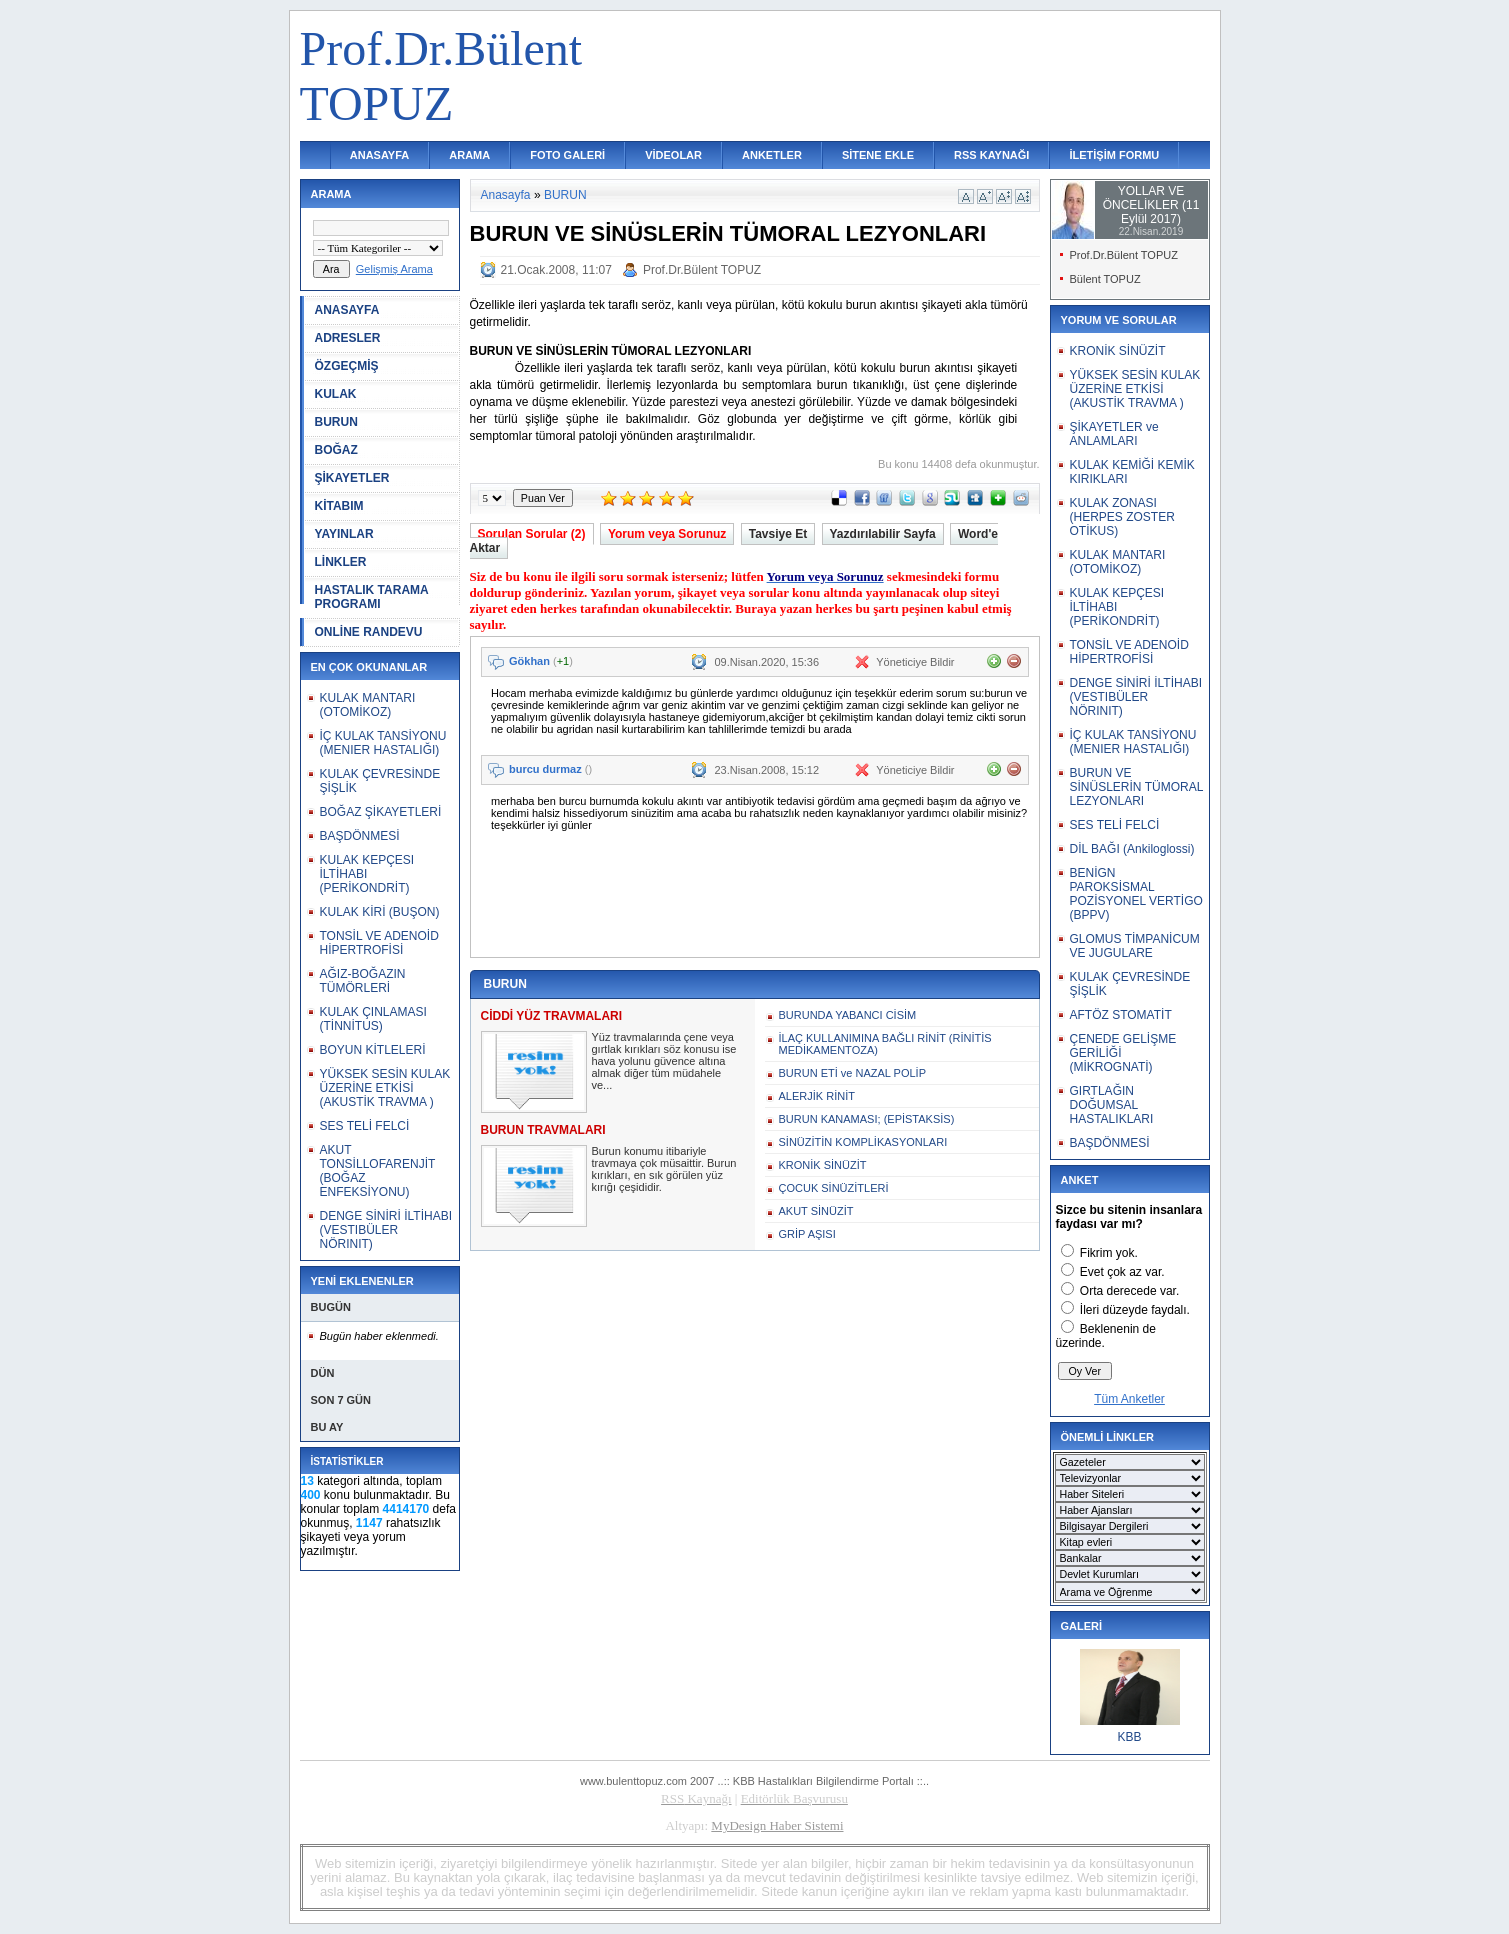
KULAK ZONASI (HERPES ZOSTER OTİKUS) (1122, 517)
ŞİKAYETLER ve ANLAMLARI (1114, 434)
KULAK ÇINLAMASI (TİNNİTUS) (373, 1019)
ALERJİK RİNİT (817, 1096)
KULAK (336, 394)
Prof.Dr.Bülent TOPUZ (702, 270)
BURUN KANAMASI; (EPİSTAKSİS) (867, 1119)
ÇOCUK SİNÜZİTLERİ (834, 1188)
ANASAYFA (380, 155)
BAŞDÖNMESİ (360, 836)
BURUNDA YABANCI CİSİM (848, 1015)
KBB (1129, 1737)
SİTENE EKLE (878, 155)
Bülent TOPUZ (1105, 279)
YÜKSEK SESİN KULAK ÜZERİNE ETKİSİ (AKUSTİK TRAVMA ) (385, 1088)
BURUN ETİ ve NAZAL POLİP (853, 1073)
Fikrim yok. (1109, 1253)
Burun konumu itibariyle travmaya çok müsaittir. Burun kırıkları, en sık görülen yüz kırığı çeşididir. (664, 1169)
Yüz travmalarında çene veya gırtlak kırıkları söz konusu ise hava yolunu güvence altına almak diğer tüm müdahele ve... (664, 1061)
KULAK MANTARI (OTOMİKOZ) (368, 705)
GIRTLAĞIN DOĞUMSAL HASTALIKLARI (1112, 1105)
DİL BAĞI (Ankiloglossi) (1132, 849)
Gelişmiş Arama (394, 269)
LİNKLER (341, 562)
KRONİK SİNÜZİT (823, 1165)
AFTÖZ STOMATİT (1121, 1015)
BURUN (336, 422)
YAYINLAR (344, 534)
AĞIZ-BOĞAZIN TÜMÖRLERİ (363, 981)
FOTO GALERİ (567, 155)
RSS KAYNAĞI (991, 155)
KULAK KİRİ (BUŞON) (380, 912)
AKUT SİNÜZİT (816, 1211)
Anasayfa (506, 195)
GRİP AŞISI (807, 1234)
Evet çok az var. (1122, 1272)
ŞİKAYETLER (352, 478)
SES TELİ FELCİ (365, 1126)
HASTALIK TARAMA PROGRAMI (372, 597)
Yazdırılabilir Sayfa (883, 534)
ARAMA (469, 155)
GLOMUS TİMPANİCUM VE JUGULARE (1135, 946)
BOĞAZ (336, 450)
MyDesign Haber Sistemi (777, 1825)
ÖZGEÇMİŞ (347, 366)
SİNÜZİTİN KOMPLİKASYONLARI (863, 1142)
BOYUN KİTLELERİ (373, 1050)
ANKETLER (772, 155)
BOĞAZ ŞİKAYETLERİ (381, 812)
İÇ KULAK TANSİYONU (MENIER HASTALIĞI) (383, 743)
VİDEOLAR (673, 155)
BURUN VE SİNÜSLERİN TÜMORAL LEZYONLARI (1136, 787)
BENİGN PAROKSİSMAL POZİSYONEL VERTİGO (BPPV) (1136, 894)
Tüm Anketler (1129, 1399)
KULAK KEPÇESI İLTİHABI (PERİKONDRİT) (367, 874)
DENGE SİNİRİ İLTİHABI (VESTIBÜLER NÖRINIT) (386, 1230)
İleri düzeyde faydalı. (1135, 1310)
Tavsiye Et (778, 534)
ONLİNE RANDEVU (369, 632)
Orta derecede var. (1129, 1291)
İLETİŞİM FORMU (1114, 155)
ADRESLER (348, 338)
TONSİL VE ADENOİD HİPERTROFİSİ (379, 943)
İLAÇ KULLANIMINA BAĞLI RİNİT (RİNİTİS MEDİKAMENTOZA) (885, 1044)
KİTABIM (339, 506)
